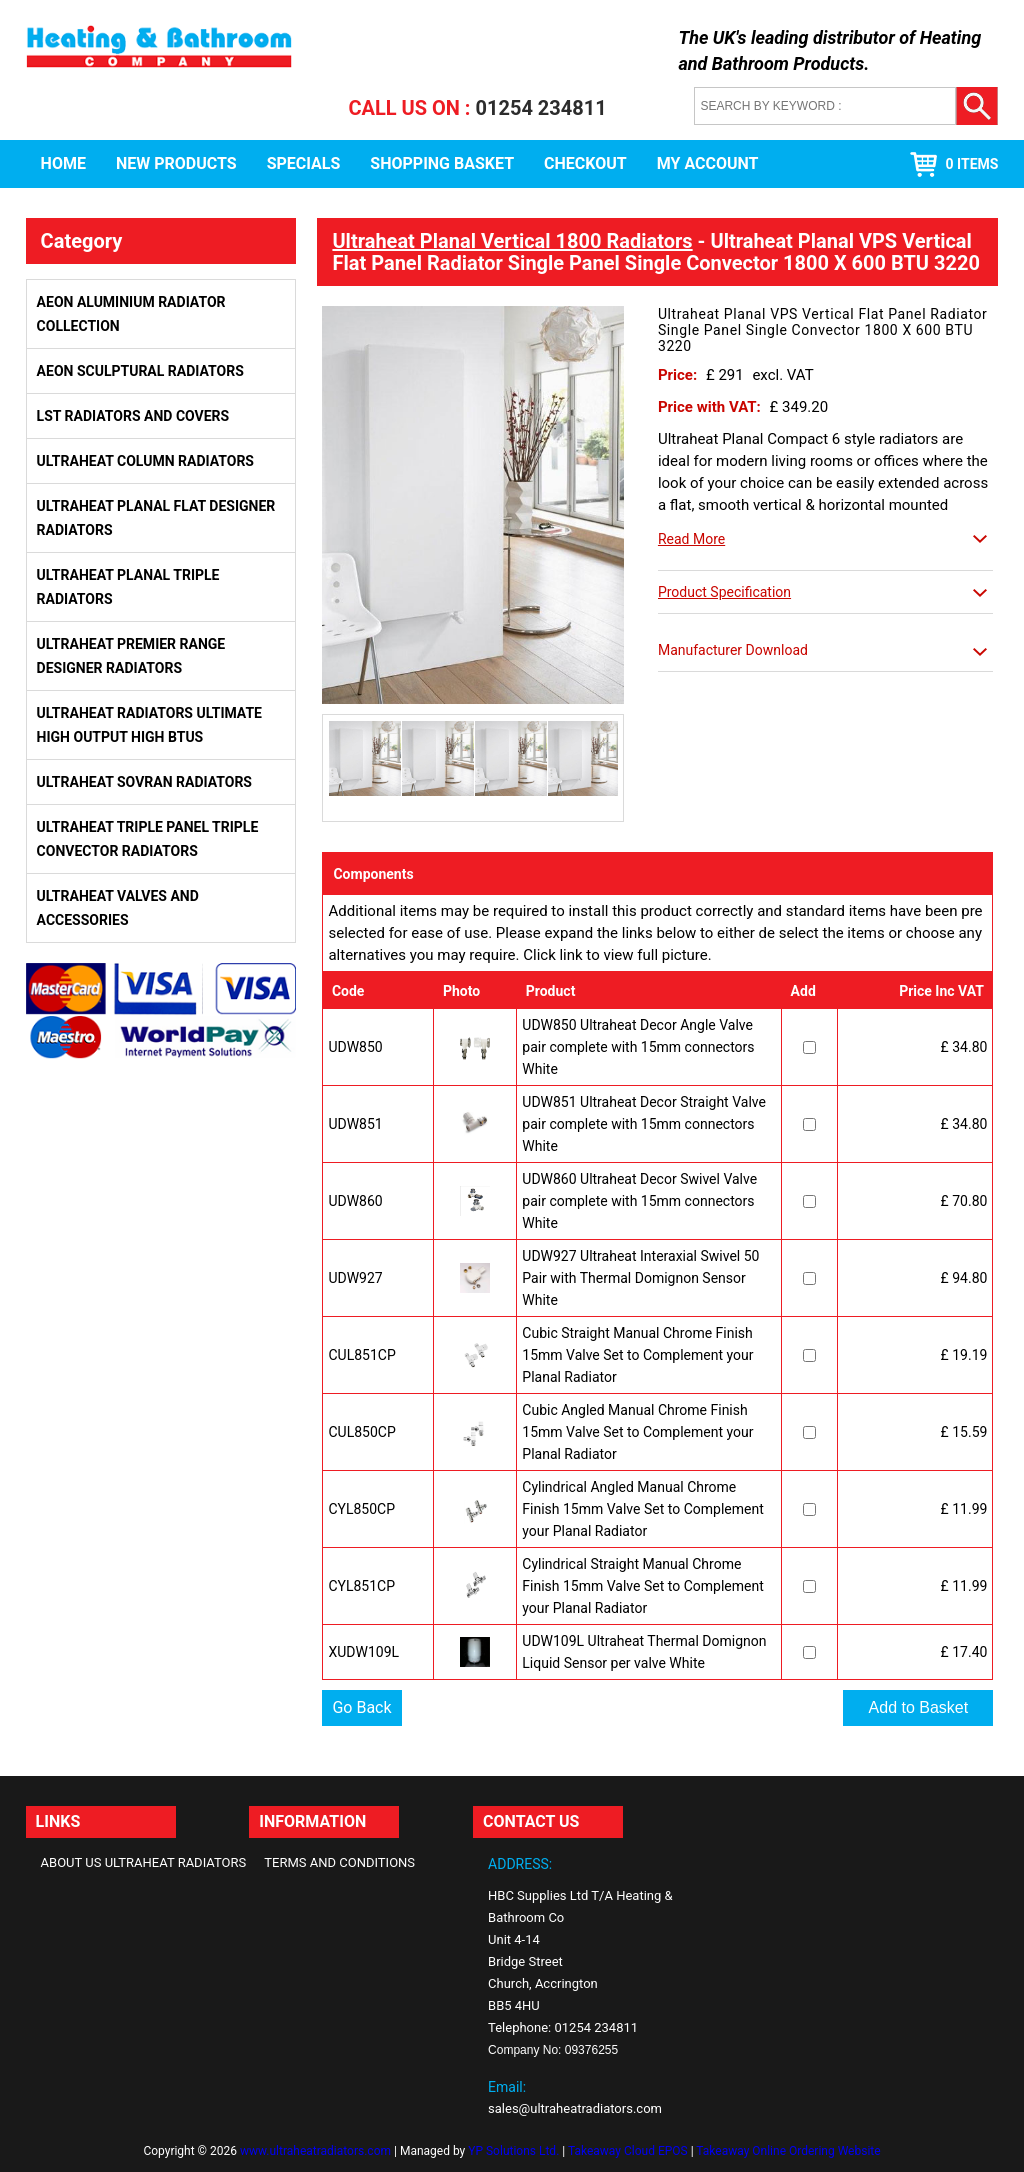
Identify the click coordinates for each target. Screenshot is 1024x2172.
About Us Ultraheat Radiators (144, 1862)
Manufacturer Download (733, 650)
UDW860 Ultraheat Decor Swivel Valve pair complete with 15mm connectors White (639, 1201)
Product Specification (724, 592)
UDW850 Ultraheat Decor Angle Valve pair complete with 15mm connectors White (638, 1047)
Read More (691, 539)
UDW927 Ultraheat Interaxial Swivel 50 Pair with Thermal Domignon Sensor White (640, 1278)
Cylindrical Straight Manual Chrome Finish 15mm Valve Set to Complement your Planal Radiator (642, 1586)
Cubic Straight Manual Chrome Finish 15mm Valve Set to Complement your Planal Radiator (637, 1355)
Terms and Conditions (339, 1862)
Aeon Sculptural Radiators (140, 371)
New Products (176, 163)
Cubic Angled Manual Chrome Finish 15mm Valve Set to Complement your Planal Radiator (637, 1432)
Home (63, 163)
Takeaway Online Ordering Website (788, 2151)
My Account (708, 163)
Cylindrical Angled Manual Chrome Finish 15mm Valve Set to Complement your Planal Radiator (642, 1509)
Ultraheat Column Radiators (145, 461)
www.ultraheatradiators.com (315, 2151)
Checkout (585, 163)
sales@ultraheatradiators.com (575, 2108)
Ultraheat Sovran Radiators (144, 782)
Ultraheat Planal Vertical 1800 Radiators (512, 241)
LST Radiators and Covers (133, 416)
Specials (304, 163)
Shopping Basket (442, 163)
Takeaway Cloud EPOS (628, 2151)
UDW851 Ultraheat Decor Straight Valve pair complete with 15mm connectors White (644, 1124)
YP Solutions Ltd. (513, 2151)
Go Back (361, 1707)
